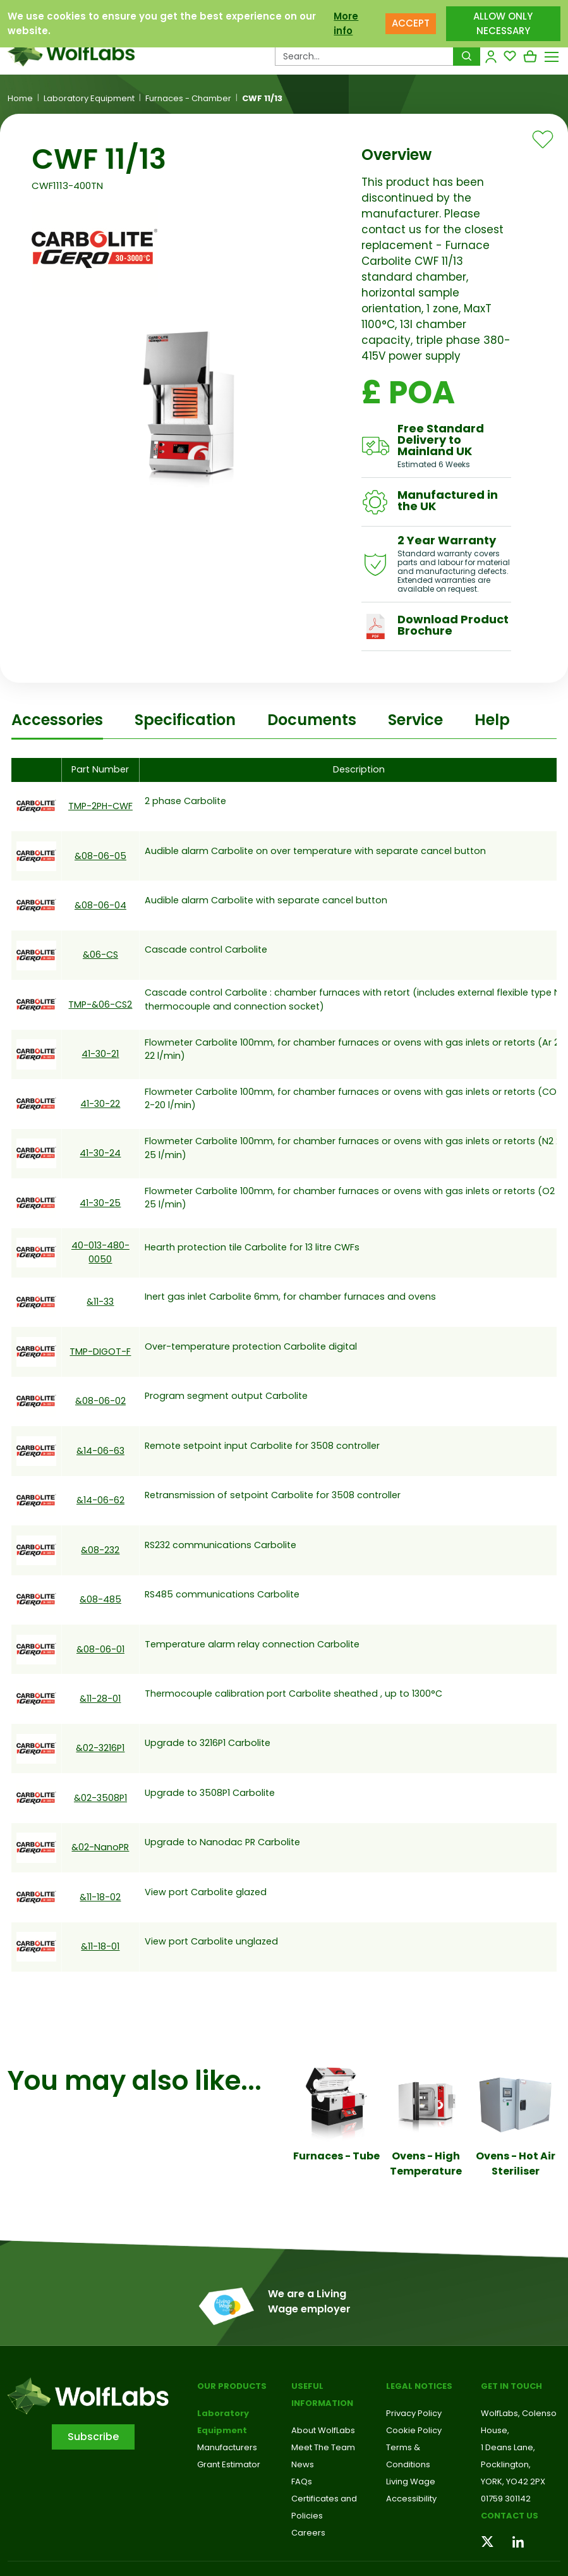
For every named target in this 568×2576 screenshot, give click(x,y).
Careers (308, 2533)
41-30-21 (100, 1053)
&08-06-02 (100, 1401)
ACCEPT (411, 23)
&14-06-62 (100, 1500)
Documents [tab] (311, 719)
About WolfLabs (323, 2430)
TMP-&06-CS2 (100, 1004)
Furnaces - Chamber (188, 99)
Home (20, 99)
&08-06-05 (100, 856)
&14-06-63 (100, 1450)
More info (346, 23)
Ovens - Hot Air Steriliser (515, 2163)
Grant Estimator (228, 2464)
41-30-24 (100, 1153)
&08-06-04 (100, 905)
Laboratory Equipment (89, 99)
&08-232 (100, 1550)
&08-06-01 (100, 1649)
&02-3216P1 (100, 1748)
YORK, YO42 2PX (513, 2481)
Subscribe (93, 2436)
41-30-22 (100, 1103)
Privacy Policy (414, 2413)
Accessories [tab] (57, 719)
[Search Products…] (364, 56)
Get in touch (511, 2386)
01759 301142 (506, 2499)
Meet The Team (323, 2447)
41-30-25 (100, 1203)
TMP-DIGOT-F (100, 1351)
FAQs (301, 2481)
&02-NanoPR (100, 1847)
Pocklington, (506, 2464)
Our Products (232, 2386)
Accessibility (411, 2499)
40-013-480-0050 (100, 1252)
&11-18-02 (100, 1897)
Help (492, 719)
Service (415, 719)
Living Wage (410, 2481)
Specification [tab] (185, 719)
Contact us (509, 2516)
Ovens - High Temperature (426, 2163)
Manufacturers (227, 2447)
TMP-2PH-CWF (100, 806)
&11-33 (100, 1301)
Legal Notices (419, 2386)
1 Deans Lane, (508, 2447)
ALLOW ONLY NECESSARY (503, 23)
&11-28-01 (100, 1698)
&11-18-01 (100, 1946)
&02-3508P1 (100, 1798)
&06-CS (100, 954)
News (302, 2464)
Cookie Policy (414, 2430)
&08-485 (100, 1599)
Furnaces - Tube (336, 2156)
